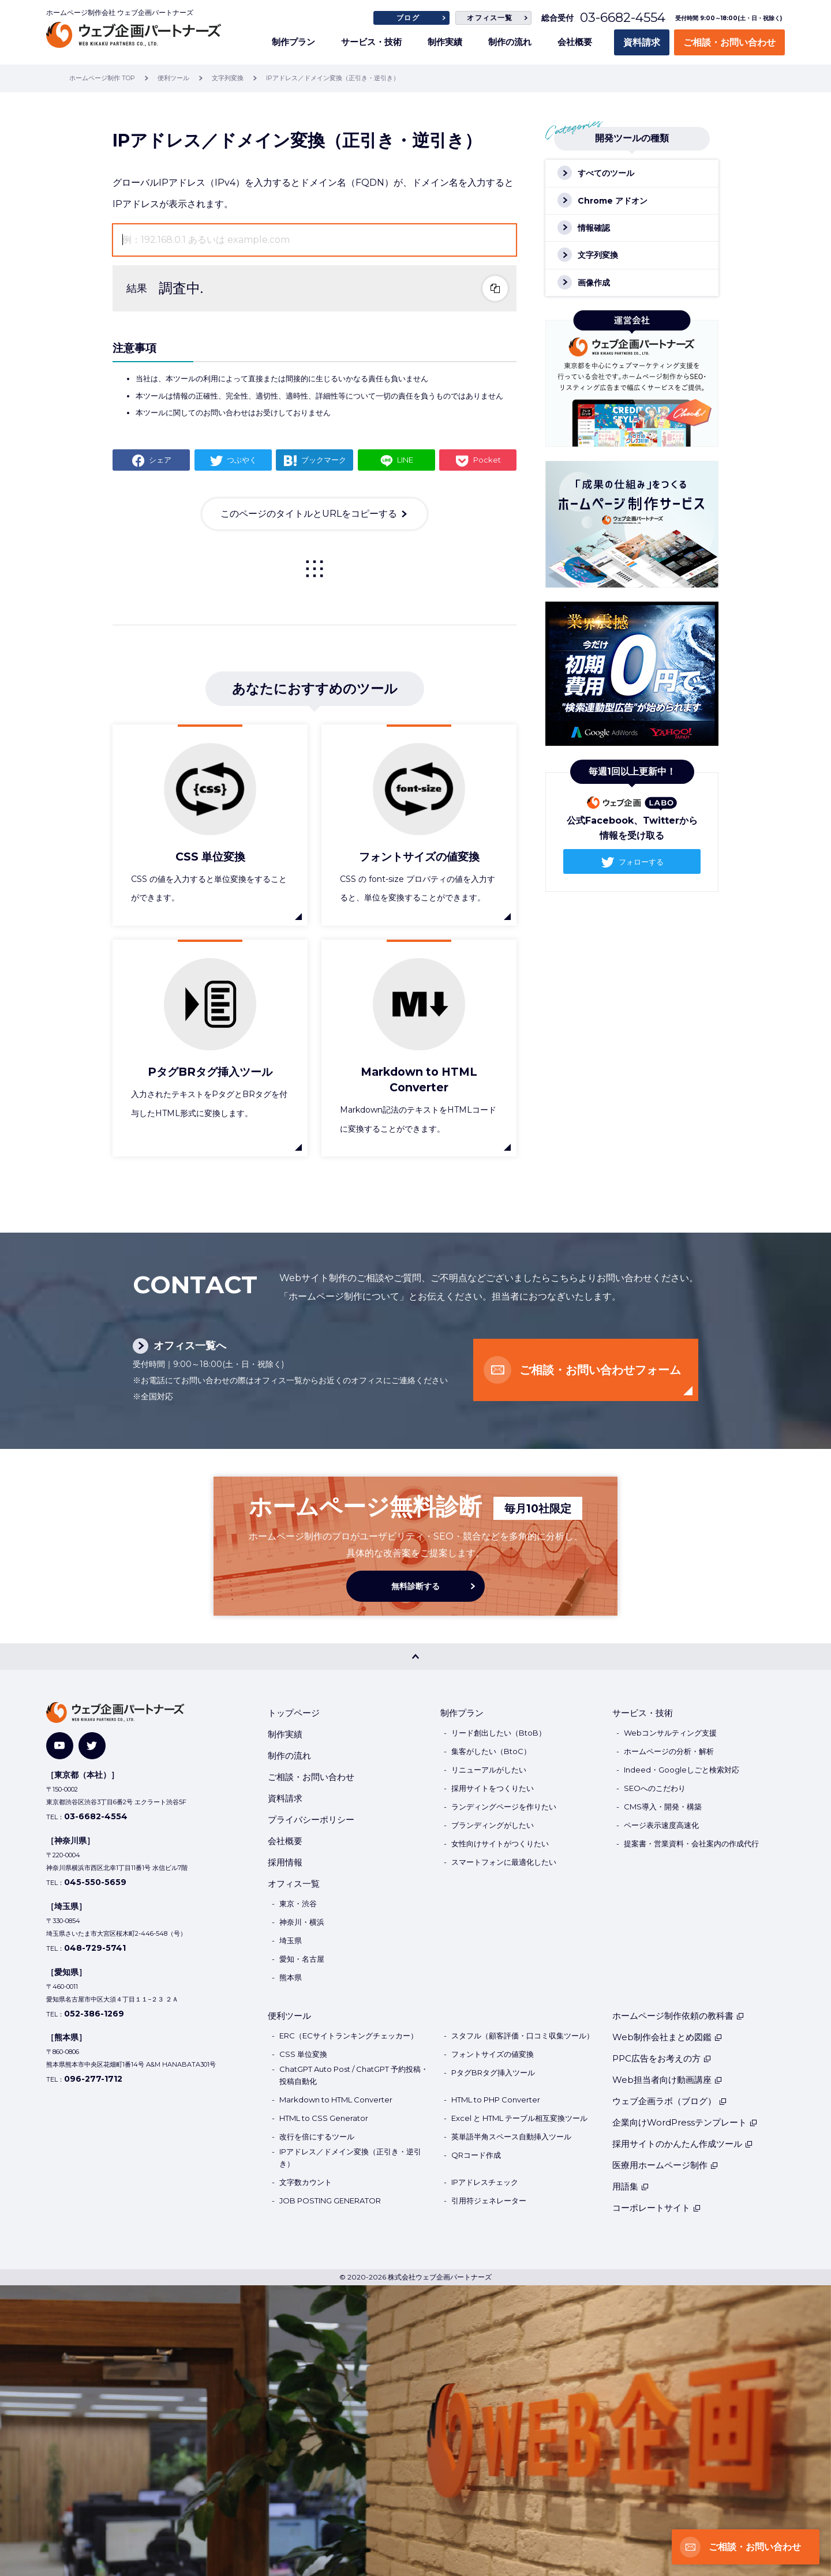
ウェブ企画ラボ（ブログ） (669, 2101)
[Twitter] (92, 1745)
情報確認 (594, 228)
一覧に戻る (314, 568)
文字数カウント (305, 2182)
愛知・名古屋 (301, 1958)
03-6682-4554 (622, 18)
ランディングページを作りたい (503, 1806)
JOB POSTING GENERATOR (330, 2200)
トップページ (294, 1712)
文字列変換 (598, 255)
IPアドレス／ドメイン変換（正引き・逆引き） (350, 2157)
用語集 (630, 2186)
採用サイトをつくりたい (492, 1788)
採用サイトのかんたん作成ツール (682, 2143)
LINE (405, 459)
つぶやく (242, 459)
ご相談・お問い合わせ (729, 42)
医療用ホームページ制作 (665, 2165)
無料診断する (415, 1586)
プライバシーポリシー (311, 1819)
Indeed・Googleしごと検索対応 (681, 1769)
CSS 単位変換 (303, 2054)
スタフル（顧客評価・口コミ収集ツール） (522, 2035)
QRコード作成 (476, 2155)
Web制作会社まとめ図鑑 (667, 2036)
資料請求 (641, 42)
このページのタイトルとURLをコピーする (308, 513)
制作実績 (445, 41)
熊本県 (290, 1977)
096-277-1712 (93, 2079)
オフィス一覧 (489, 17)
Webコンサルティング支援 (670, 1732)
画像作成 (594, 282)
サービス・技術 (371, 41)
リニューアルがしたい (488, 1769)
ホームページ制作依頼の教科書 (678, 2015)
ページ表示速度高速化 (661, 1825)
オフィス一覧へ (190, 1345)
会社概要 (574, 41)
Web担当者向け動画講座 (667, 2079)
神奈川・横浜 (301, 1922)
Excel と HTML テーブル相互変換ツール (519, 2118)
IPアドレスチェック (484, 2182)
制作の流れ (509, 41)
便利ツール (289, 2015)
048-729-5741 (95, 1948)
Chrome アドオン (612, 201)
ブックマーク (323, 459)
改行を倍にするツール (316, 2136)
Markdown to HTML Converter (335, 2099)
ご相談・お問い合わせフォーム (600, 1370)
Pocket (487, 459)
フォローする (641, 861)
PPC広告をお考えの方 (662, 2058)
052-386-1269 (94, 2013)
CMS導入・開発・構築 (663, 1806)
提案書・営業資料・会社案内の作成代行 (691, 1843)
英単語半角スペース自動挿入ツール (511, 2136)
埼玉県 (290, 1940)
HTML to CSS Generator (323, 2118)
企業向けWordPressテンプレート (685, 2122)
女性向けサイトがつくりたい (500, 1843)
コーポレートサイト (656, 2207)
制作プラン (293, 41)
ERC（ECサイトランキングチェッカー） (348, 2035)
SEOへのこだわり (655, 1788)
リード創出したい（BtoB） (498, 1732)
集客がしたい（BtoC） (491, 1751)
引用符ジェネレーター (488, 2200)
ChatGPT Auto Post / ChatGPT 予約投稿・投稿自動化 (353, 2075)
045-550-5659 (95, 1882)
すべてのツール (606, 173)
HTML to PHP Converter (495, 2099)
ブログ (408, 17)
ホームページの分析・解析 (669, 1751)
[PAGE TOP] (415, 1656)
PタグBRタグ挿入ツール (493, 2072)
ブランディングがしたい (492, 1825)
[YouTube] (59, 1745)
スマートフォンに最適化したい (503, 1862)
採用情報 (285, 1862)
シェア (160, 459)
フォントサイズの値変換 (492, 2054)
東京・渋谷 (298, 1903)
